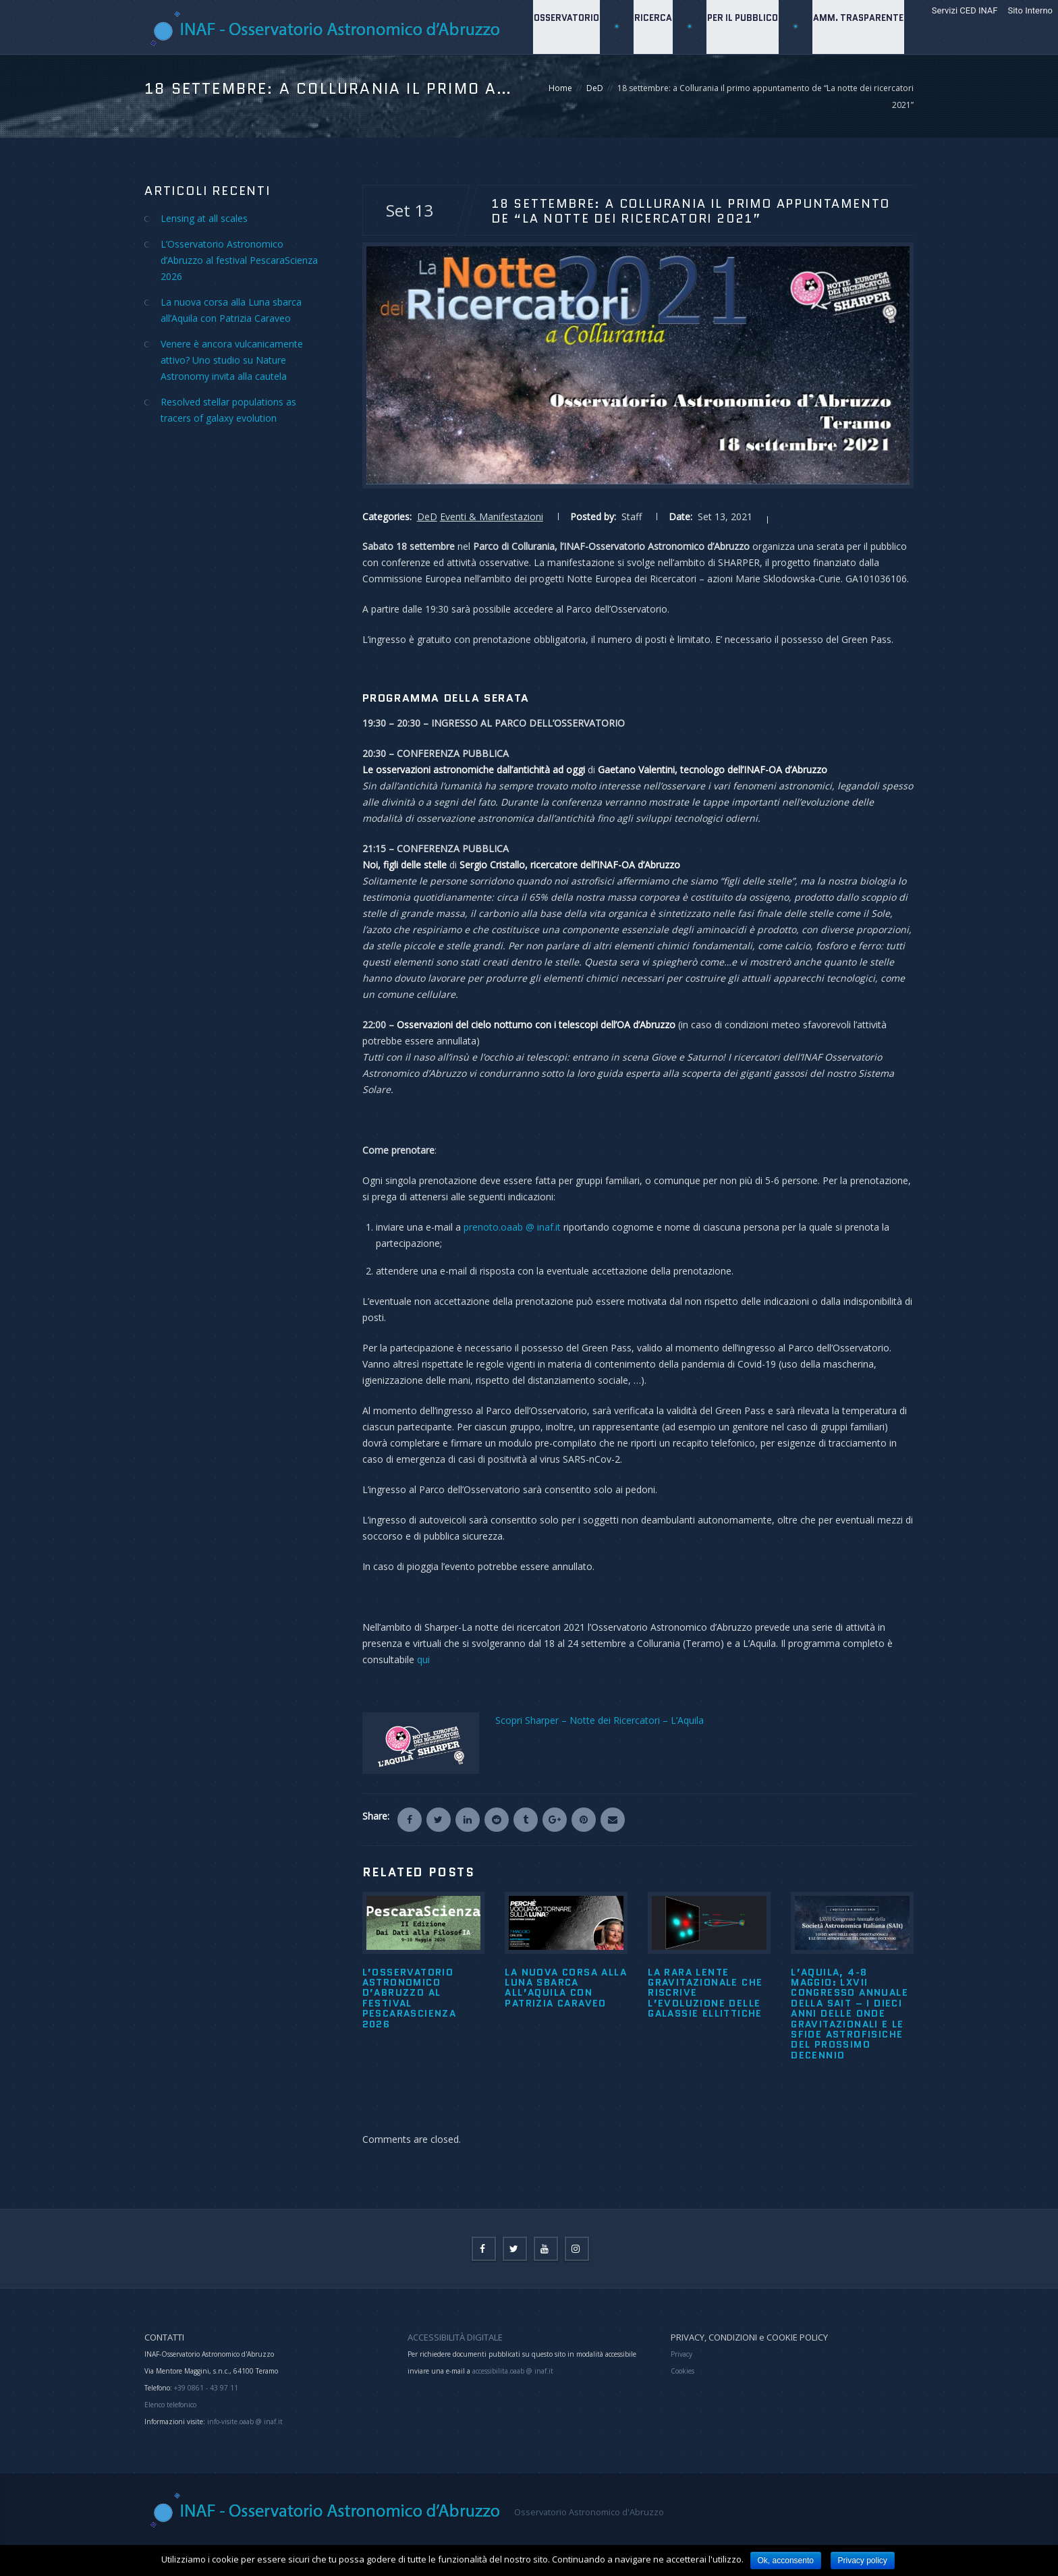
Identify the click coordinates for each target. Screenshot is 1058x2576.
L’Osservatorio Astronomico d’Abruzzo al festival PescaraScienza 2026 (409, 1998)
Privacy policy (862, 2560)
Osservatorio (561, 80)
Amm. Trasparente (857, 80)
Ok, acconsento (786, 2560)
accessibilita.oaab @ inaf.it (512, 2371)
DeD (427, 516)
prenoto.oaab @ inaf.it (512, 1227)
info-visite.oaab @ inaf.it (245, 2421)
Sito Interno (1030, 10)
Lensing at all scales (204, 218)
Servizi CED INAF (965, 10)
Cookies (682, 2371)
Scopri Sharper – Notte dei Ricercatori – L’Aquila (599, 1720)
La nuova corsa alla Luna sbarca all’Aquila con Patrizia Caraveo (566, 1987)
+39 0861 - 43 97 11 (205, 2387)
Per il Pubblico (740, 80)
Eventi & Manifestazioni (491, 516)
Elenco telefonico (170, 2404)
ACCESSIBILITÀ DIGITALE (455, 2337)
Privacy (681, 2354)
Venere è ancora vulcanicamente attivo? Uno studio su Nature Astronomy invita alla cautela (232, 360)
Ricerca (650, 80)
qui (423, 1659)
